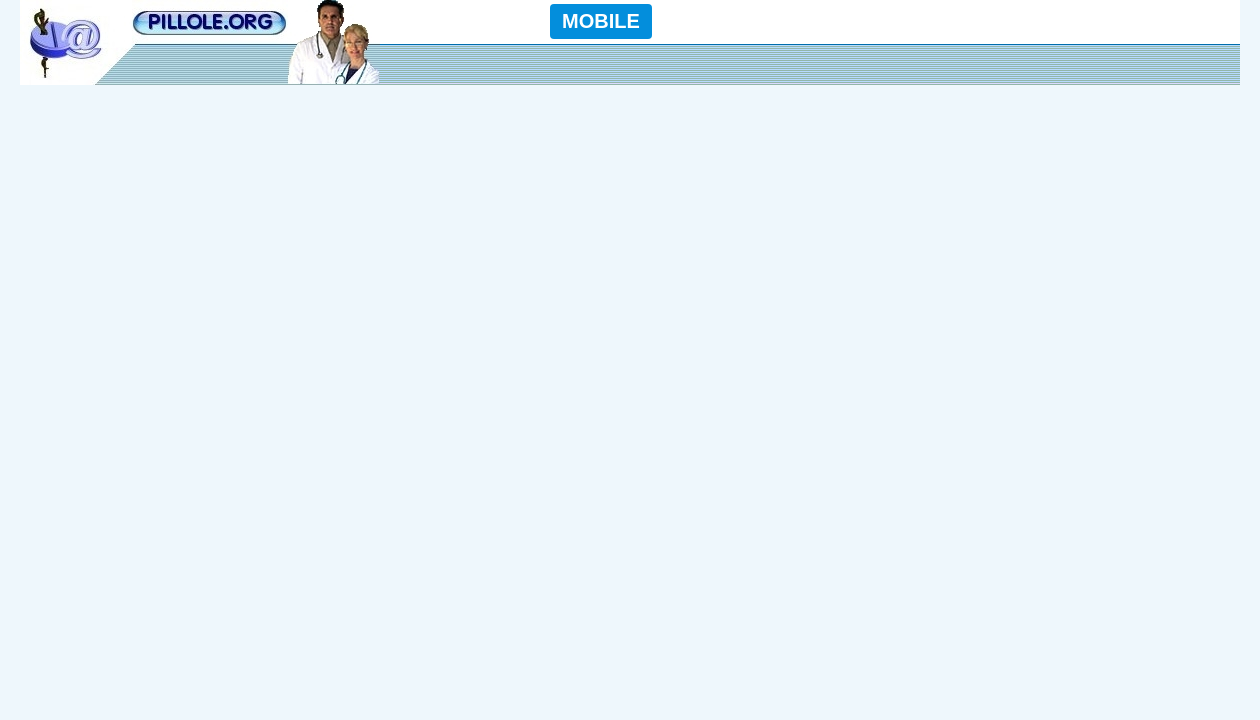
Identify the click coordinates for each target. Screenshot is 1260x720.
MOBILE (601, 21)
